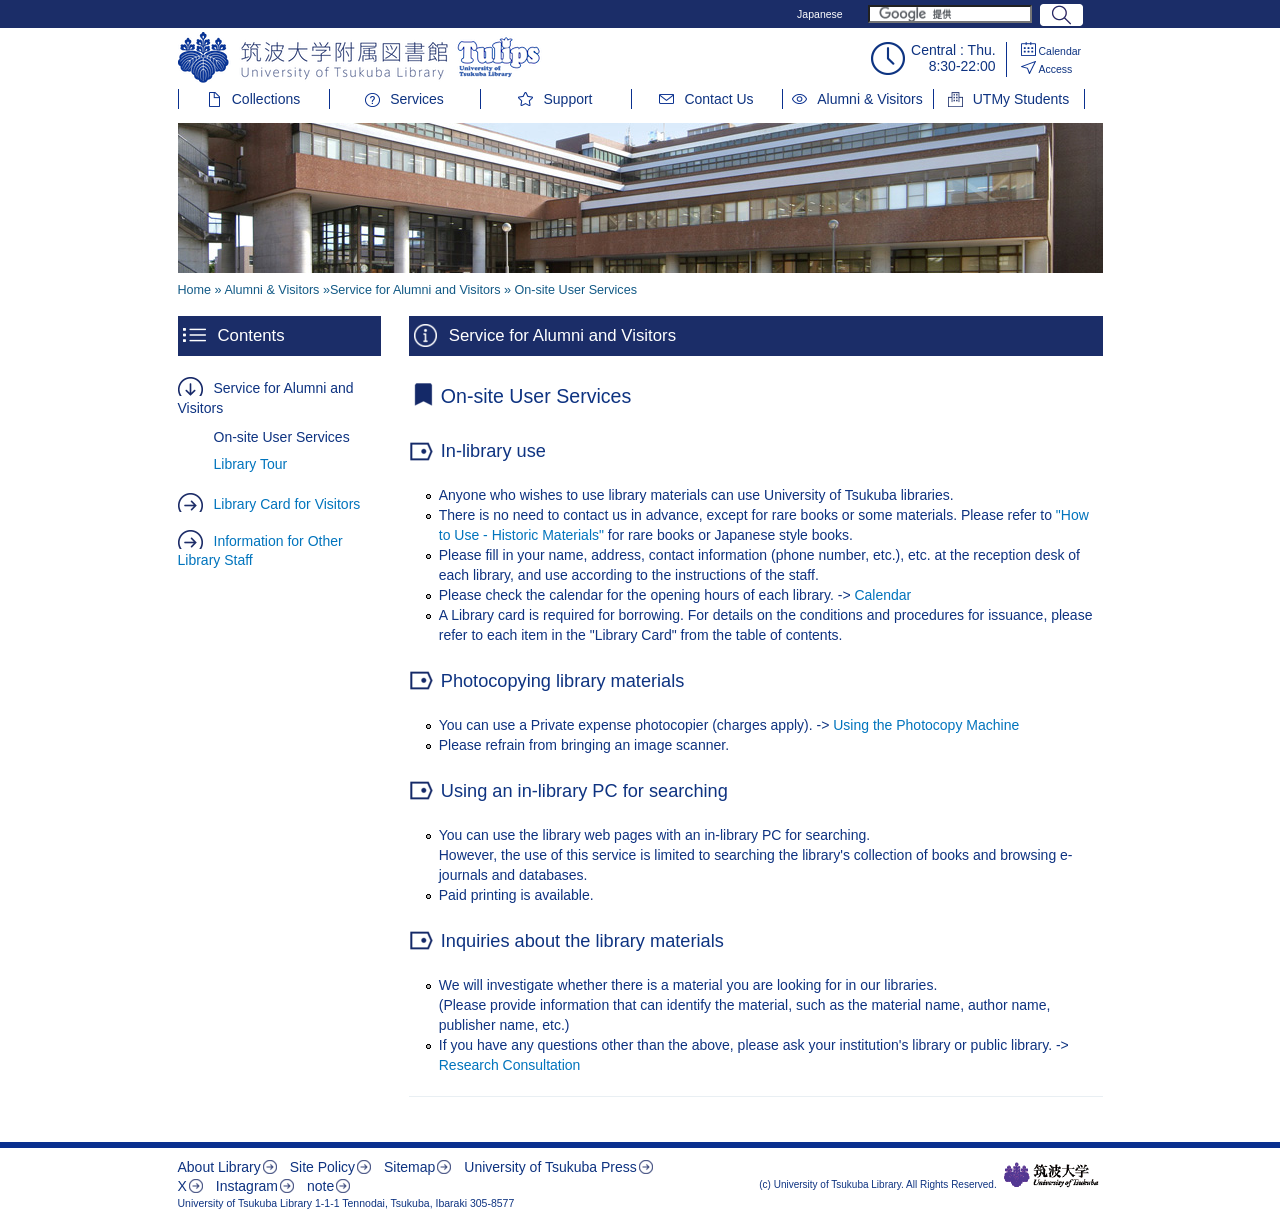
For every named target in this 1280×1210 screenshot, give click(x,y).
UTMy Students (1021, 99)
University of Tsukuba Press (550, 1167)
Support (567, 99)
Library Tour (251, 464)
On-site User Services (282, 437)
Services (417, 99)
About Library (219, 1167)
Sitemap (409, 1167)
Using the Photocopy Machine (926, 725)
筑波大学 (1051, 1175)
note (320, 1186)
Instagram (247, 1186)
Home (195, 290)
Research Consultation (510, 1065)
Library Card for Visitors (287, 504)
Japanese (820, 14)
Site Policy (322, 1167)
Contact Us (718, 99)
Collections (266, 99)
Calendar (1060, 51)
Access (1056, 69)
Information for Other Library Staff (260, 551)
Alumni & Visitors (870, 99)
